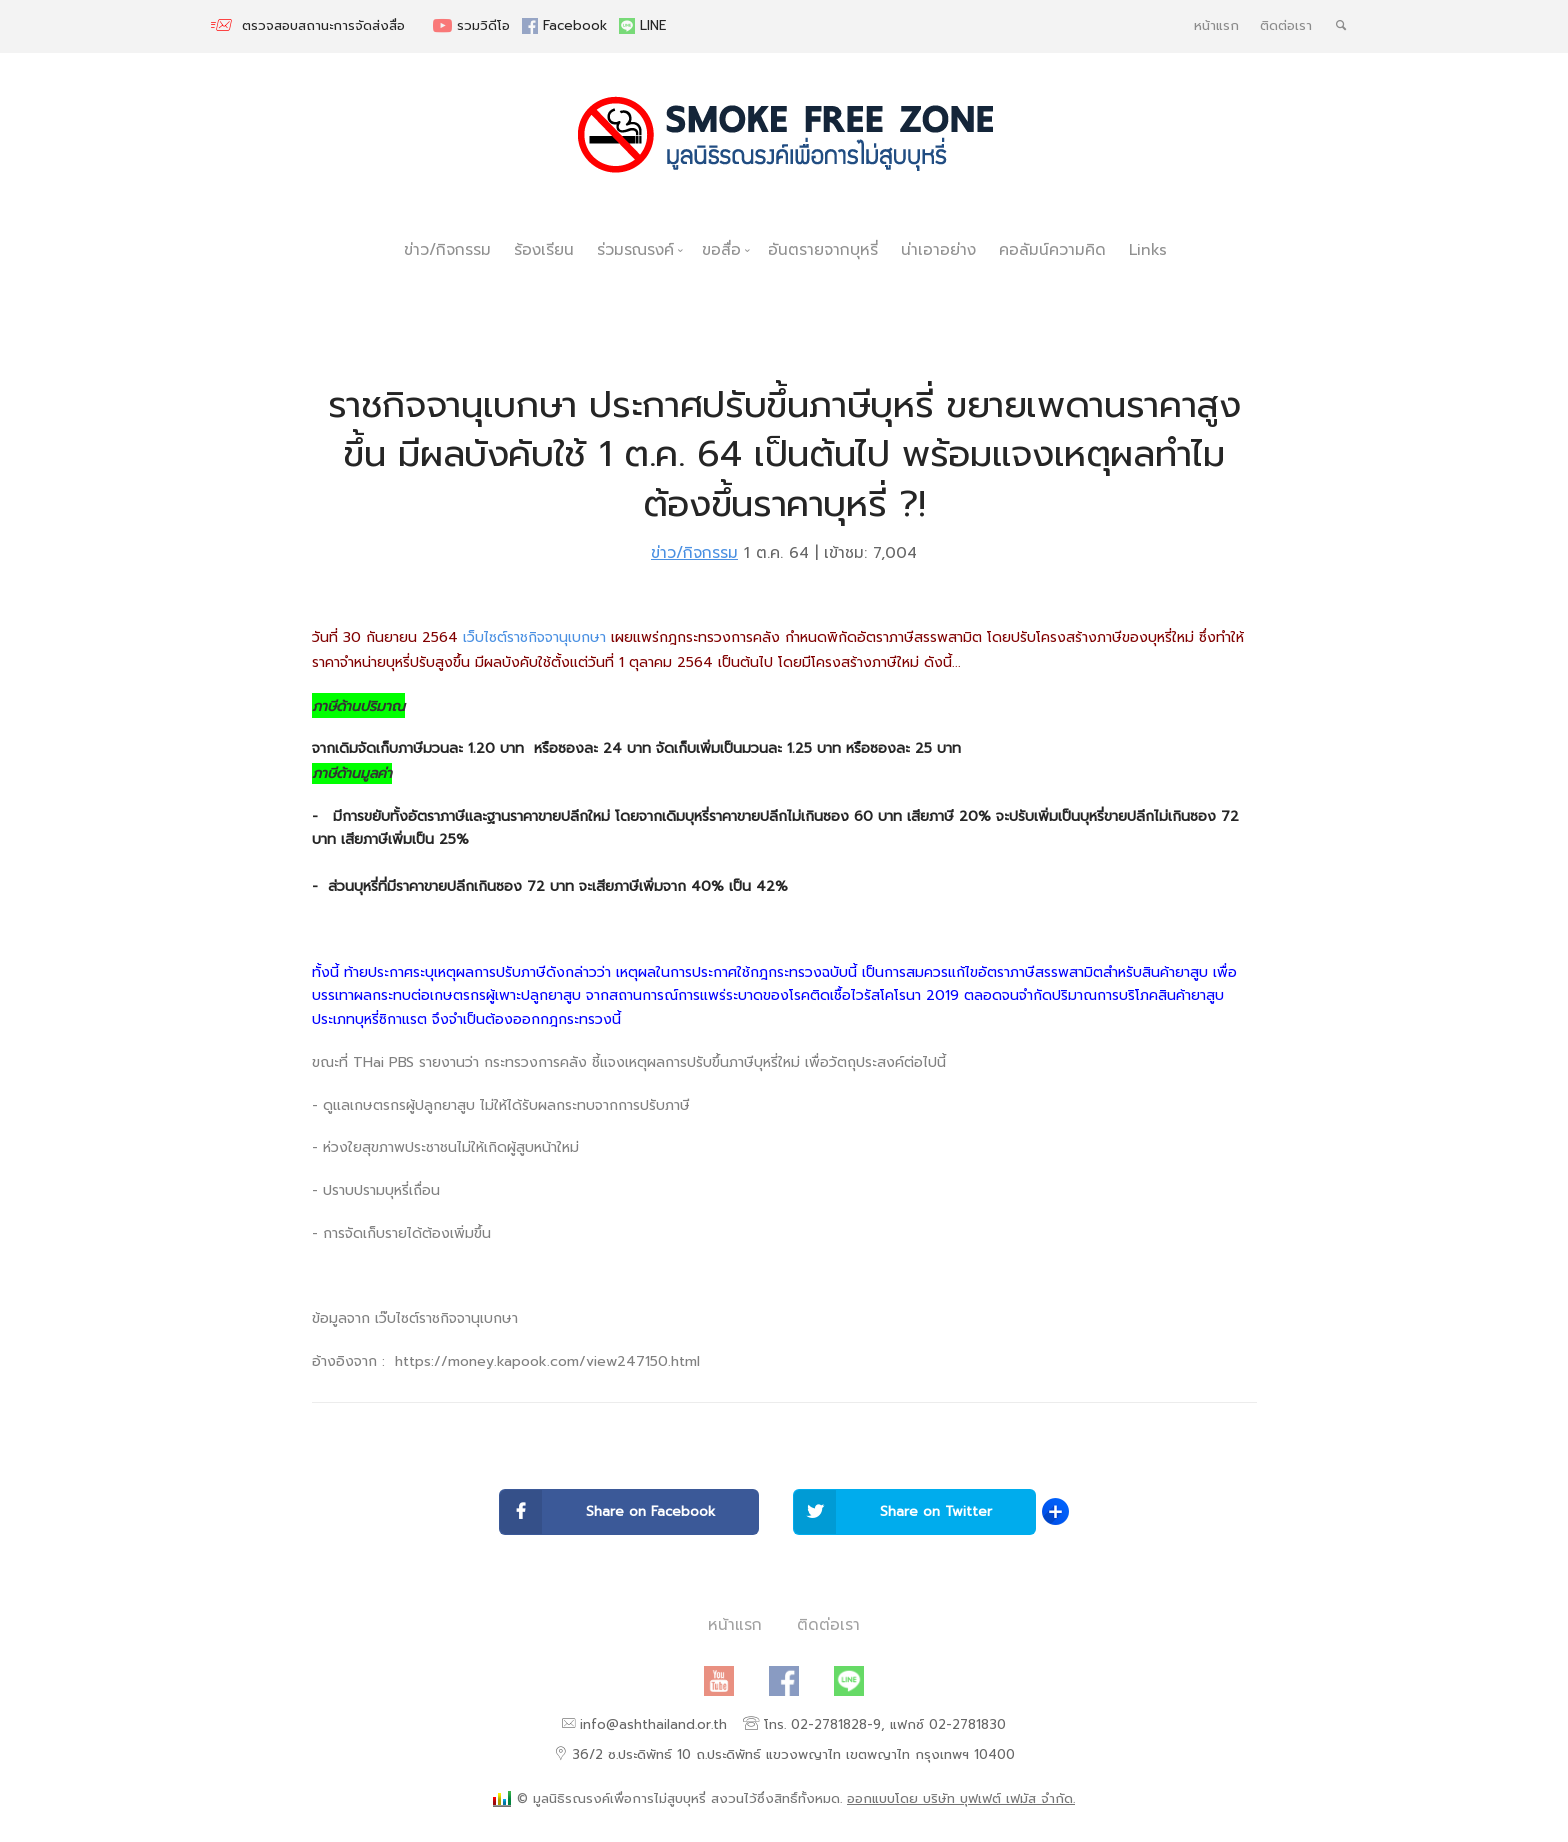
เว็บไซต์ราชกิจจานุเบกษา (534, 637)
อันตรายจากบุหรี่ (823, 249)
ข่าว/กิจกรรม (447, 249)
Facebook (567, 26)
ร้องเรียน (544, 249)
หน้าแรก (1216, 26)
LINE (642, 26)
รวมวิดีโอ (474, 26)
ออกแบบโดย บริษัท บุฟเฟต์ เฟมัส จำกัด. (961, 1799)
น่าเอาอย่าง (938, 249)
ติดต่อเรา (1286, 26)
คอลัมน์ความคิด (1052, 249)
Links (1148, 249)
